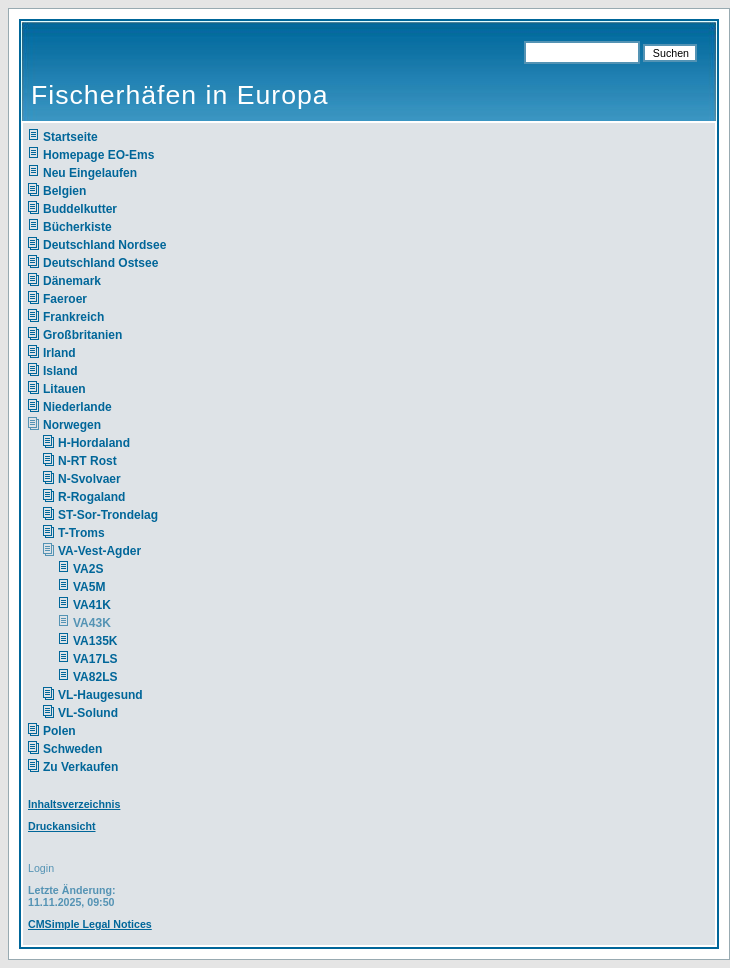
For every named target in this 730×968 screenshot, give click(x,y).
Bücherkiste (77, 227)
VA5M (89, 587)
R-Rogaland (91, 497)
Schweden (72, 749)
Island (60, 371)
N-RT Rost (87, 461)
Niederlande (90, 407)
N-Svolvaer (89, 479)
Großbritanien (82, 335)
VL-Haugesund (100, 695)
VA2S (88, 569)
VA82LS (95, 677)
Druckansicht (62, 826)
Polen (59, 731)
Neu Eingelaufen (90, 173)
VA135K (95, 641)
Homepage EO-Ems (98, 155)
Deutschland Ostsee (100, 263)
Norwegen (72, 425)
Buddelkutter (80, 209)
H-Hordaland (94, 443)
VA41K (92, 605)
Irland (59, 353)
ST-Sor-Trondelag (108, 515)
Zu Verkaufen (80, 767)
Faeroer (65, 299)
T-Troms (81, 533)
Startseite (70, 137)
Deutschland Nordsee (104, 245)
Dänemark (72, 281)
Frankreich (73, 317)
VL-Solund (88, 713)
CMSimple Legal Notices (90, 924)
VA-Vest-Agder (99, 551)
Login (41, 868)
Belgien (64, 191)
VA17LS (95, 659)
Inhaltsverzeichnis (74, 804)
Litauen (64, 389)
